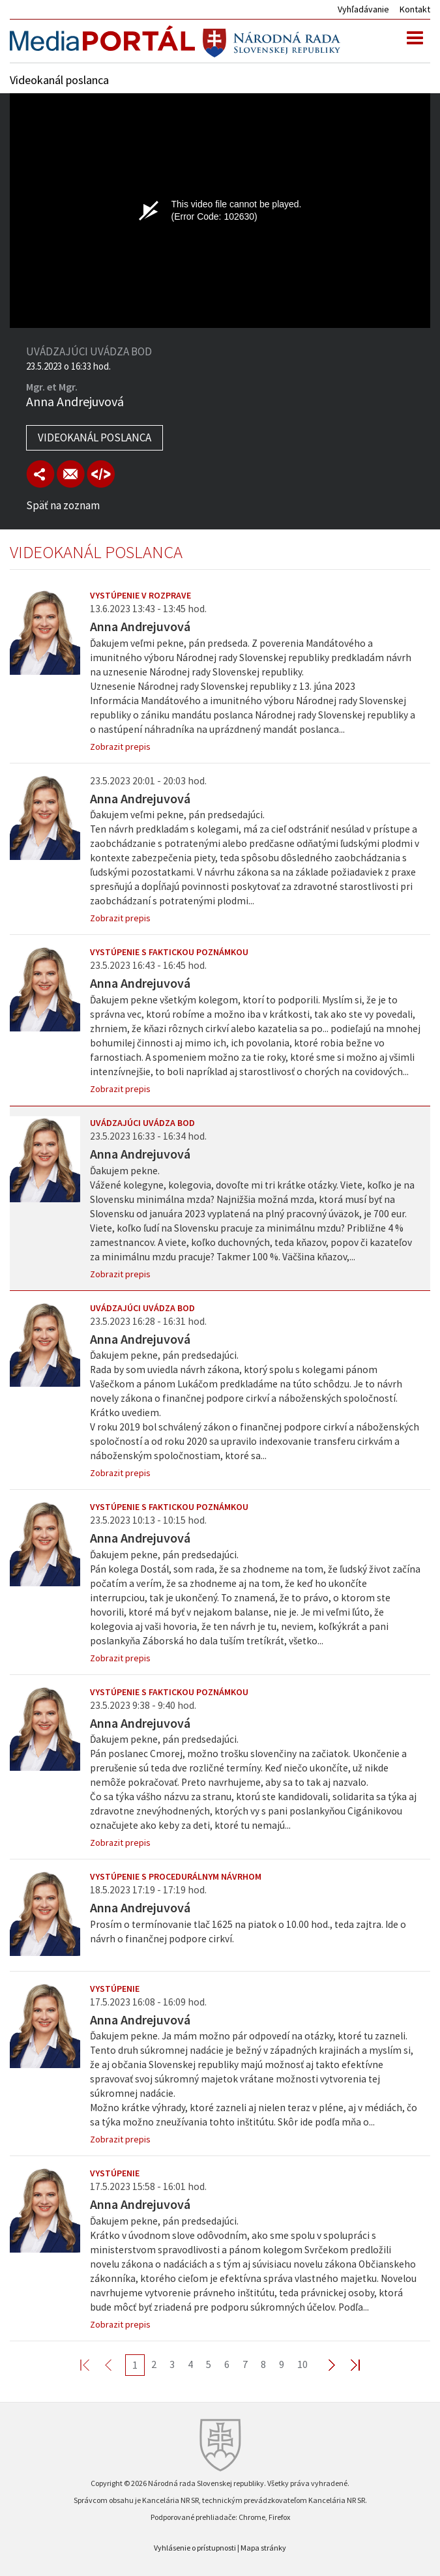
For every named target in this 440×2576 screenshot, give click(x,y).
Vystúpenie (114, 1988)
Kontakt (415, 9)
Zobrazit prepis (120, 746)
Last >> (347, 2364)
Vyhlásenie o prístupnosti (195, 2548)
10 (302, 2364)
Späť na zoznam (63, 505)
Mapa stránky (263, 2548)
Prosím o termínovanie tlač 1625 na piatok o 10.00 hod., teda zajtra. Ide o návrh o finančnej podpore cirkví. (248, 1931)
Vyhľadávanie (363, 9)
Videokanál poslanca (94, 437)
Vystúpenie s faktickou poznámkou (169, 952)
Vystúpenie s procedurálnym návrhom (175, 1876)
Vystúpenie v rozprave (140, 595)
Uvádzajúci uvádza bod (142, 1123)
